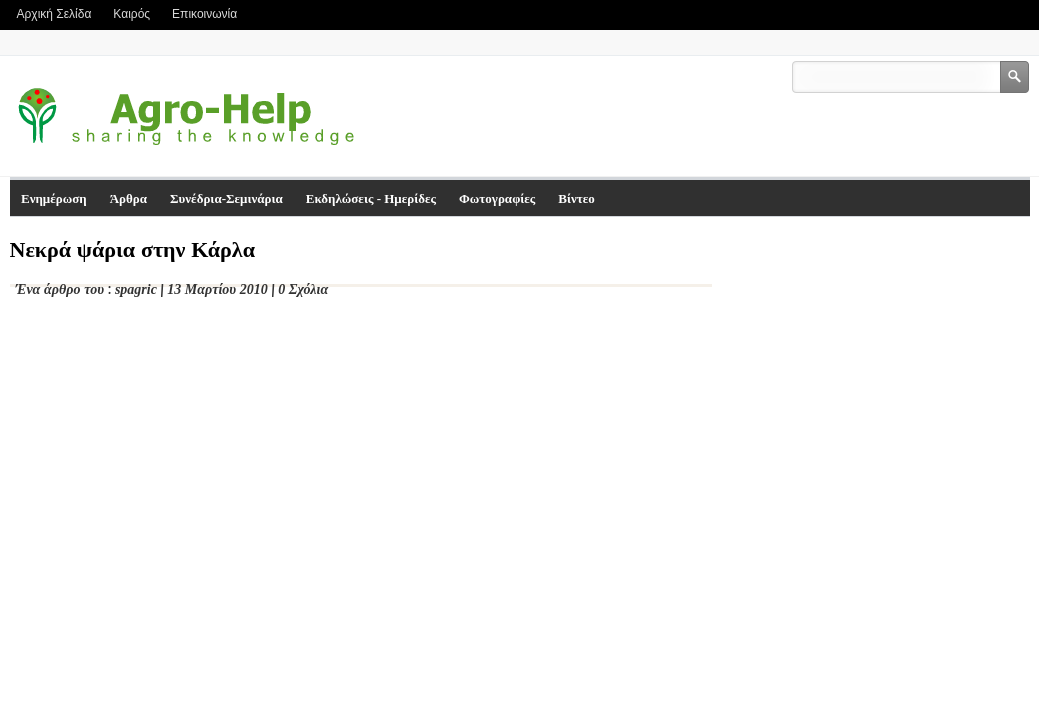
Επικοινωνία (204, 14)
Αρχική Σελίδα (54, 14)
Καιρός (131, 14)
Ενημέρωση (54, 198)
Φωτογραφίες (497, 198)
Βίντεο (576, 198)
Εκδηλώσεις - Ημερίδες (371, 198)
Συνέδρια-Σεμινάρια (226, 198)
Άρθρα (128, 198)
